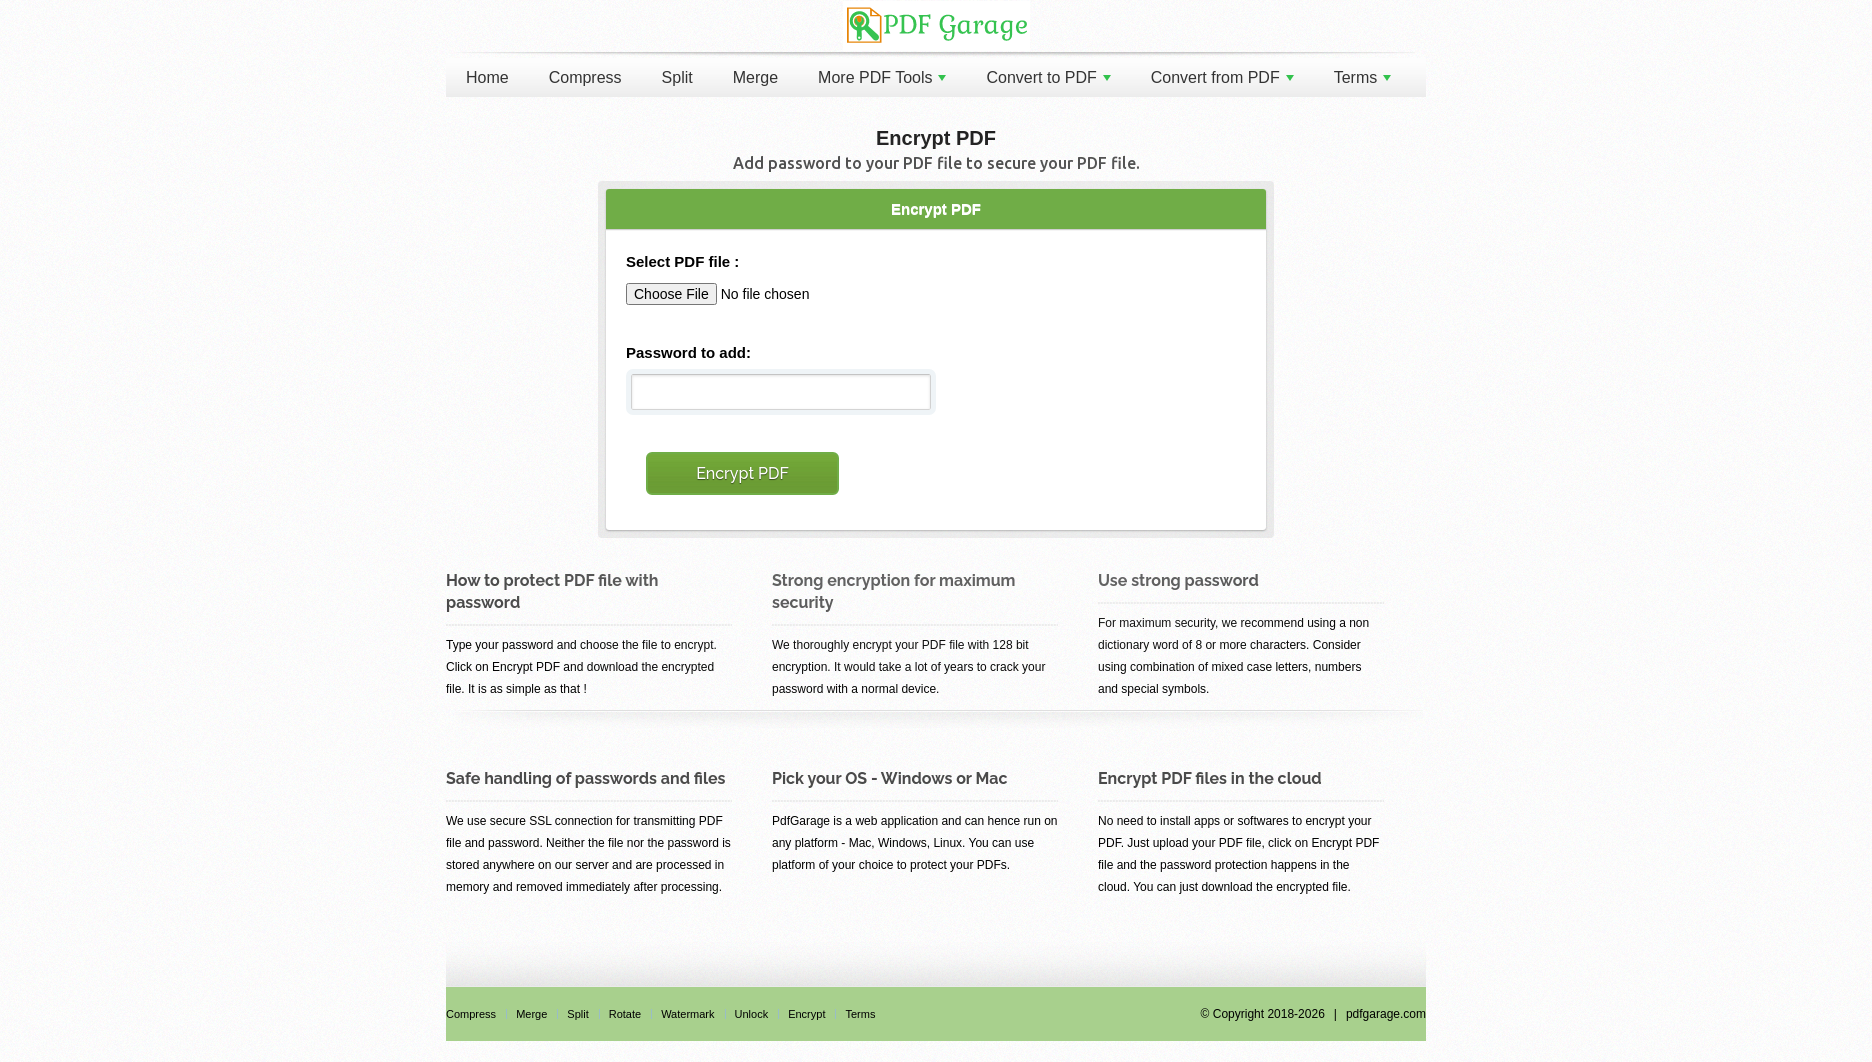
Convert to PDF (1048, 77)
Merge (755, 77)
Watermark (687, 1014)
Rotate (625, 1014)
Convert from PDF (1222, 77)
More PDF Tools (882, 77)
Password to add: (688, 352)
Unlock (752, 1014)
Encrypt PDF (742, 473)
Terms (1363, 77)
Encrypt (806, 1014)
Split (677, 77)
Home (487, 77)
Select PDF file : (682, 261)
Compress (585, 77)
